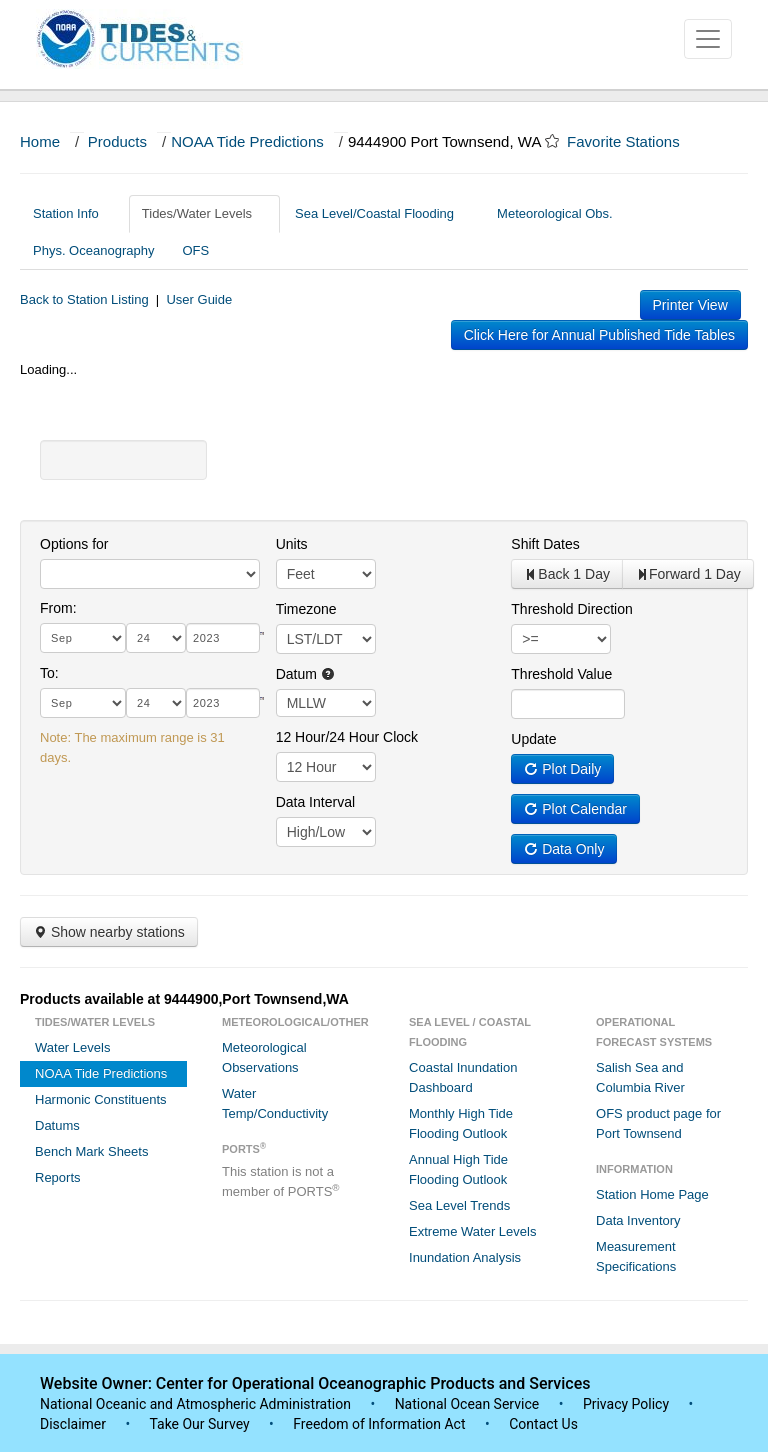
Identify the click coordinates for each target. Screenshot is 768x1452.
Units (292, 544)
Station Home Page (652, 1194)
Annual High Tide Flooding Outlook (458, 1169)
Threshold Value (561, 674)
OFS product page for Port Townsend (658, 1123)
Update (533, 739)
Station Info (73, 213)
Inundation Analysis (465, 1257)
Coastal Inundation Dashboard (463, 1077)
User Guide (199, 299)
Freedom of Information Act (379, 1424)
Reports (58, 1177)
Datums (57, 1125)
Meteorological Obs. (555, 213)
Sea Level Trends (459, 1205)
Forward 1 (688, 574)
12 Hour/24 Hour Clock (347, 737)
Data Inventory (638, 1220)
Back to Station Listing (84, 299)
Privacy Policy (626, 1404)
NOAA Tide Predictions (247, 141)
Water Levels (72, 1047)
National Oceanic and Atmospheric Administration (195, 1404)
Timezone (306, 609)
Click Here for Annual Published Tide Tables (599, 335)
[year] (223, 638)
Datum (305, 674)
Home (40, 141)
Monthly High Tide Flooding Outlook (461, 1123)
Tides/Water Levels (204, 213)
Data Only (564, 849)
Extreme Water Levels (472, 1231)
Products (117, 141)
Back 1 (567, 574)
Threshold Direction (571, 609)
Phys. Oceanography (93, 250)
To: (49, 673)
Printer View (690, 305)
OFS (195, 250)
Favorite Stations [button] (633, 141)
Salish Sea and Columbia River (640, 1077)
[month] (83, 638)
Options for (74, 544)
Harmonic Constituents (101, 1099)
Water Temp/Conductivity (275, 1103)
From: (58, 608)
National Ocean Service (467, 1404)
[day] (156, 638)
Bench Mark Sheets (91, 1151)
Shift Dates (545, 544)
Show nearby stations (109, 932)
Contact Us (543, 1424)
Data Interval (315, 802)
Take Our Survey (201, 1424)
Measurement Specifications (636, 1256)
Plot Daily (562, 769)
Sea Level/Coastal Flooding (382, 213)
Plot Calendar (575, 809)
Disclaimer (73, 1424)
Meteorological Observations (264, 1057)
